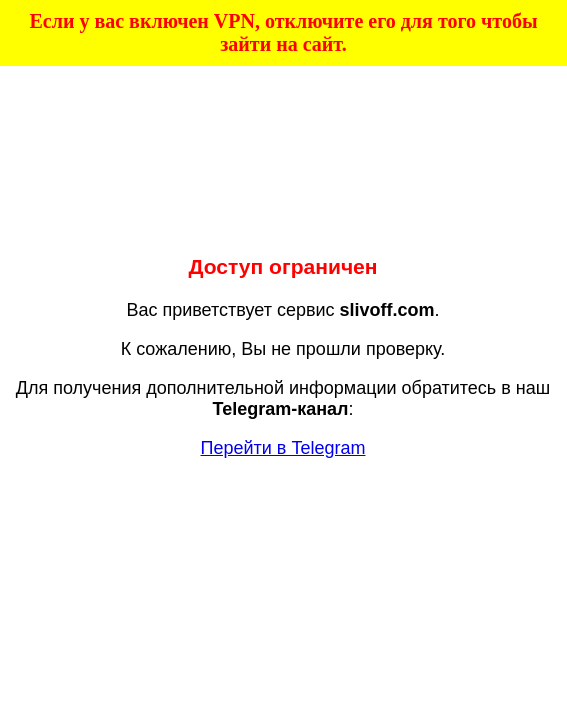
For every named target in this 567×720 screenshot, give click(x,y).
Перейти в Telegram (283, 448)
